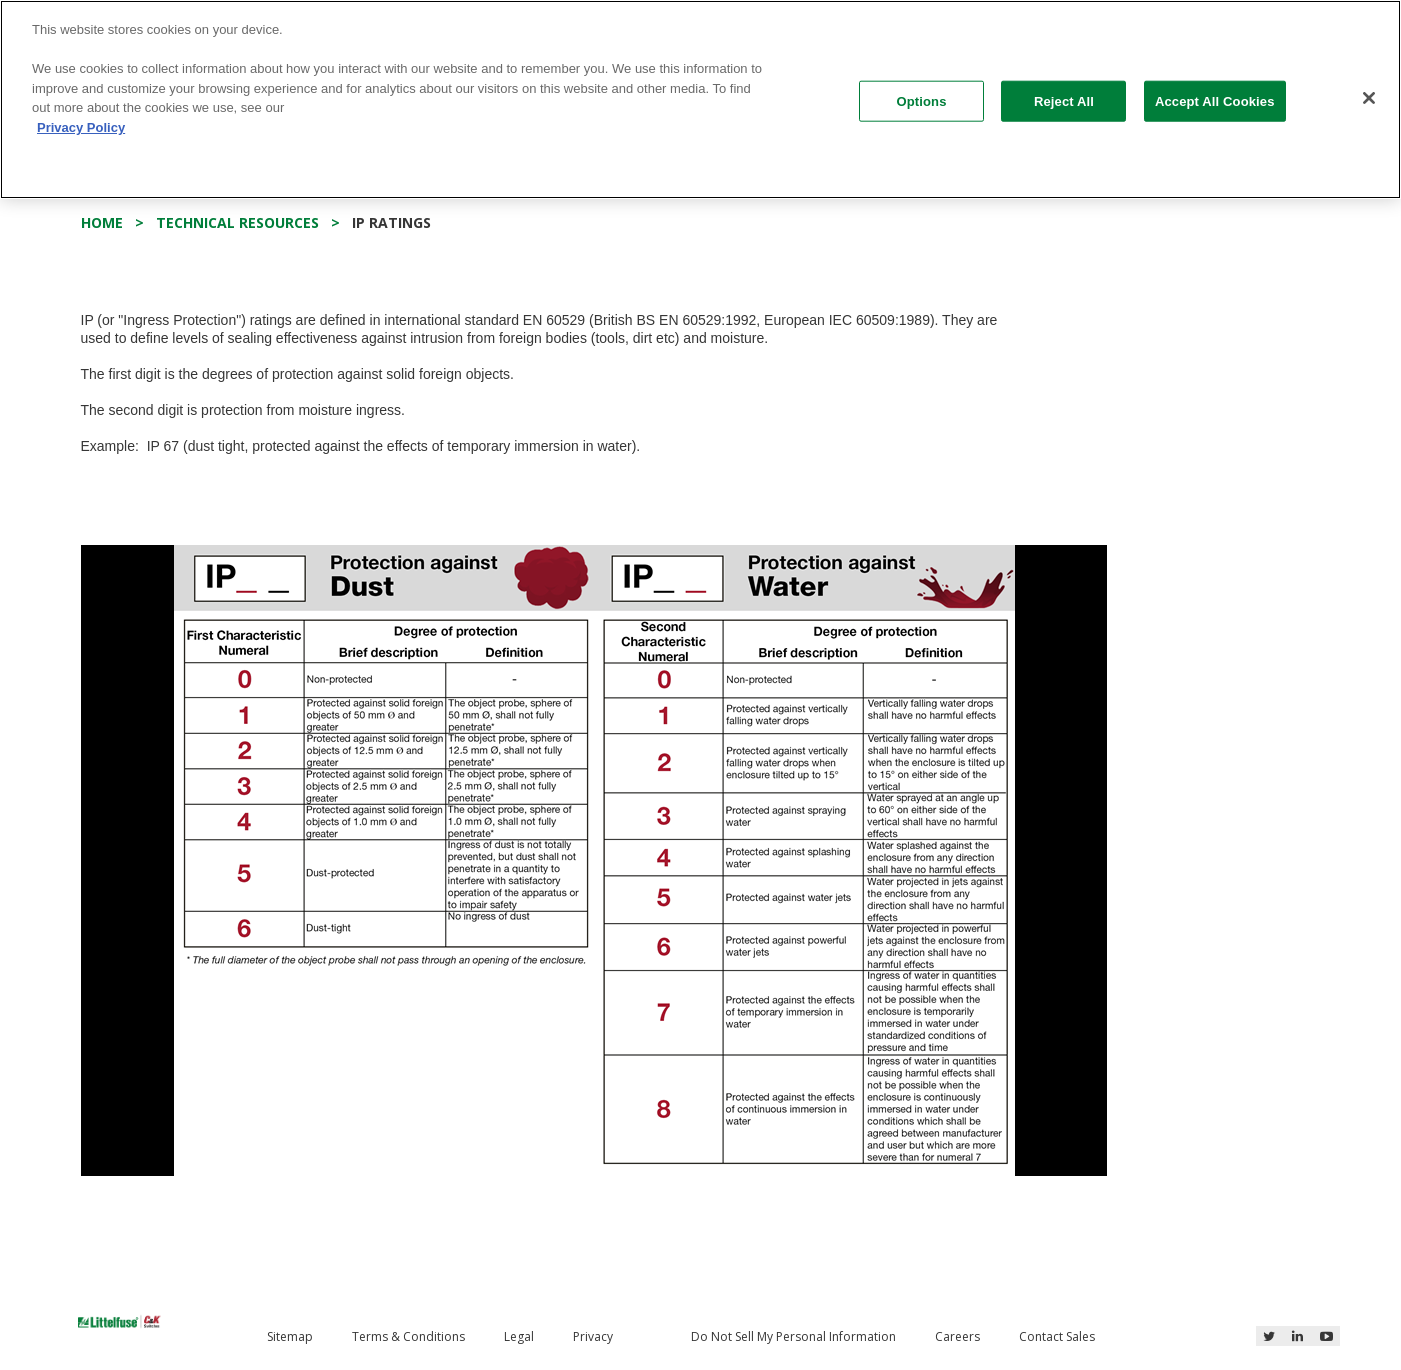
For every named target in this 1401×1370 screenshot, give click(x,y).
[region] (700, 99)
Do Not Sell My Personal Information (793, 1336)
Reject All (1064, 100)
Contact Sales (1057, 1336)
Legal (519, 1336)
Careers (957, 1336)
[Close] (1369, 98)
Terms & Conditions (408, 1336)
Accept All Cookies (1215, 100)
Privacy (593, 1336)
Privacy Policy (81, 127)
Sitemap (290, 1336)
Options (921, 100)
